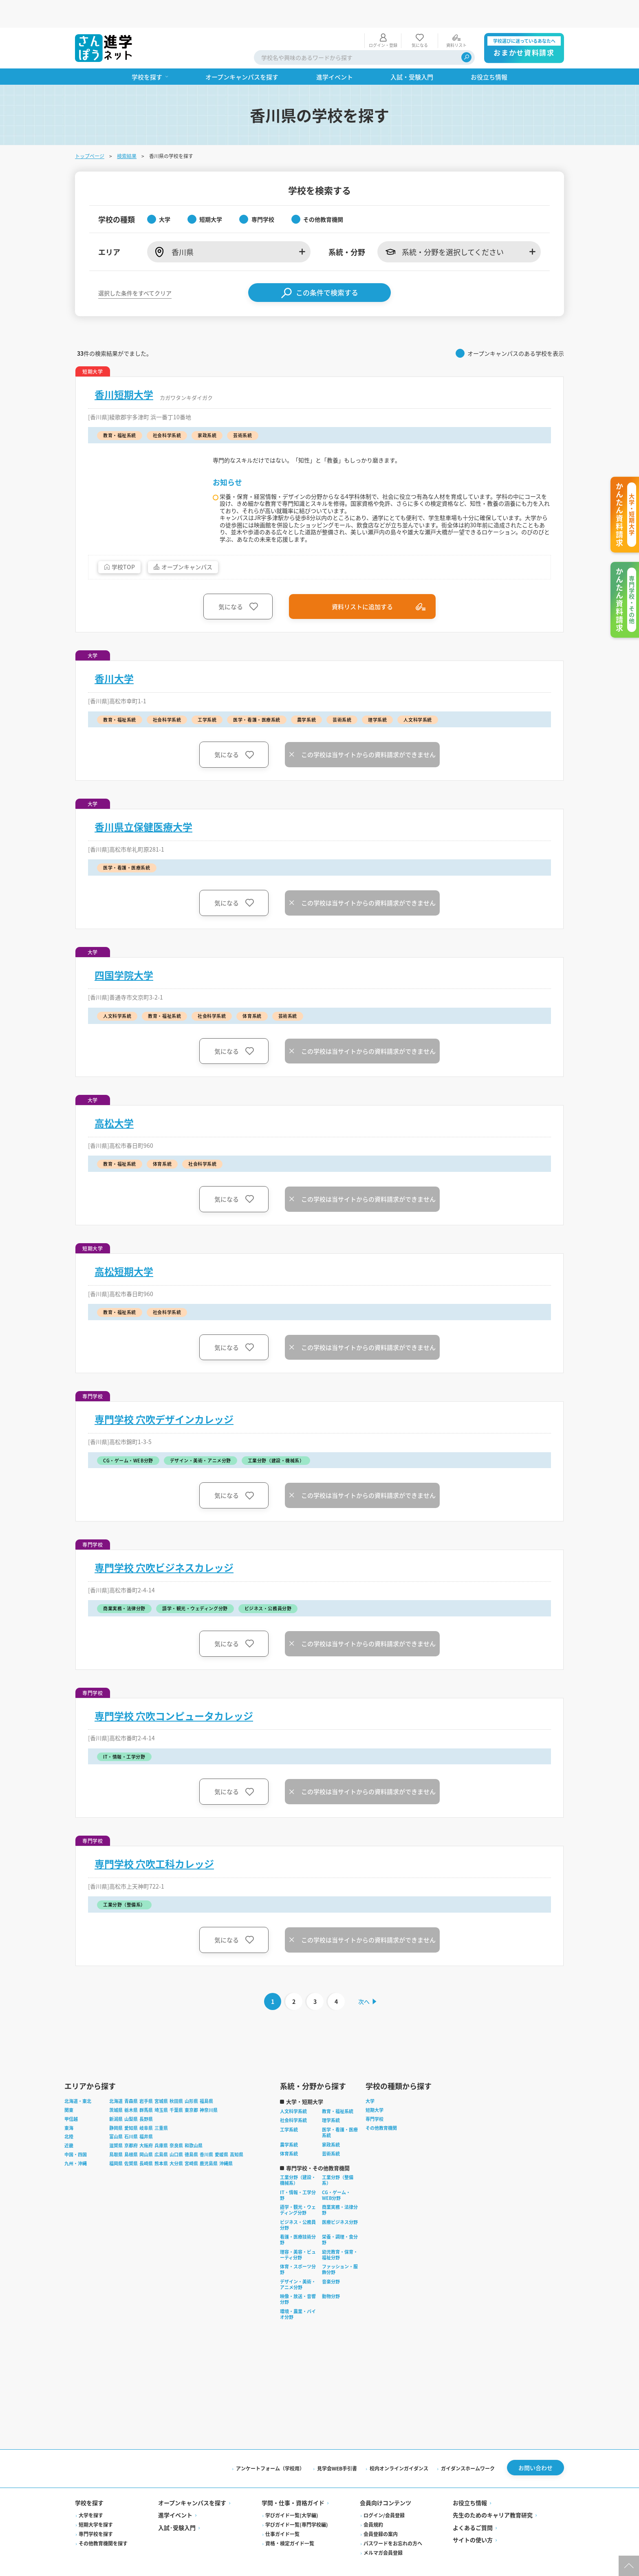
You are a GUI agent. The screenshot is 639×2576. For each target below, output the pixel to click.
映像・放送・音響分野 (298, 2283)
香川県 (206, 2138)
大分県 (176, 2147)
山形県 (191, 2085)
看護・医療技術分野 (298, 2224)
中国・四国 (75, 2138)
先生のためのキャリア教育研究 (493, 2499)
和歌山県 (194, 2129)
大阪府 (146, 2129)
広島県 (161, 2138)
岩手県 (146, 2085)
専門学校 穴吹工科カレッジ (154, 1846)
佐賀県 (131, 2147)
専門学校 (374, 2103)
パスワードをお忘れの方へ (393, 2527)
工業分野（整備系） (337, 2164)
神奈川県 (209, 2094)
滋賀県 (116, 2129)
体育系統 (289, 2138)
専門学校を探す (96, 2517)
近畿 (68, 2129)
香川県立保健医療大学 (143, 808)
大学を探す (91, 2499)
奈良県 (176, 2129)
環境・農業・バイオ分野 (298, 2298)
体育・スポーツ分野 (298, 2254)
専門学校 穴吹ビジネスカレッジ (164, 1549)
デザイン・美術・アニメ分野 (298, 2268)
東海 (68, 2112)
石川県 (131, 2121)
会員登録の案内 (381, 2517)
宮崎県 (191, 2147)
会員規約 (373, 2508)
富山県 (116, 2121)
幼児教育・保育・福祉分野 (340, 2239)
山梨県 (131, 2103)
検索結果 (127, 128)
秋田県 (176, 2085)
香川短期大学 (124, 367)
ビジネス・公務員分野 (298, 2209)
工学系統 (289, 2113)
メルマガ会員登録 (383, 2536)
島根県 (131, 2138)
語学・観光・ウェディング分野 (298, 2194)
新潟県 (116, 2103)
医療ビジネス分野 (340, 2206)
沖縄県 (226, 2147)
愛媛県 (221, 2138)
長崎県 (146, 2147)
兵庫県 (161, 2129)
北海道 (116, 2085)
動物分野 (331, 2280)
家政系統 (331, 2128)
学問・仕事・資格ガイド (293, 2487)
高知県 (236, 2138)
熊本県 (161, 2147)
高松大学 (114, 1105)
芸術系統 (331, 2138)
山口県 (176, 2138)
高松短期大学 (124, 1253)
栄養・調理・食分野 (340, 2224)
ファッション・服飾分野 (340, 2254)
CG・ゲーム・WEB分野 (336, 2179)
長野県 (146, 2103)
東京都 (191, 2094)
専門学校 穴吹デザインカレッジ (164, 1401)
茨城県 (116, 2094)
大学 (370, 2085)
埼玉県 (161, 2094)
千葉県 (176, 2094)
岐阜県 (146, 2112)
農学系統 (289, 2128)
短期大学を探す (96, 2508)
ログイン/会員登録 (384, 2499)
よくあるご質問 (473, 2512)
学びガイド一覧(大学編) (291, 2499)
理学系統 (331, 2104)
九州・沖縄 (75, 2147)
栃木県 (131, 2094)
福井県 (146, 2121)
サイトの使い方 (473, 2524)
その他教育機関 (381, 2112)
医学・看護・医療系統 (340, 2116)
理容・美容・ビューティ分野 (298, 2239)
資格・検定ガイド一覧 (289, 2527)
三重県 (161, 2112)
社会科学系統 (293, 2104)
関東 (68, 2094)
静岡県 (116, 2112)
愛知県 (131, 2112)
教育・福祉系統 (337, 2095)
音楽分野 (331, 2265)
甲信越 (71, 2103)
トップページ (89, 128)
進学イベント (175, 2499)
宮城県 (161, 2085)
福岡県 (116, 2147)
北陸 (68, 2121)
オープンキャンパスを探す (192, 2487)
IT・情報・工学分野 (298, 2179)
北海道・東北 (77, 2085)
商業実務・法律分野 (340, 2194)
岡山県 (146, 2138)
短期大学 (374, 2094)
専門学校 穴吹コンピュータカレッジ (174, 1697)
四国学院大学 (124, 957)
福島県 (206, 2085)
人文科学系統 (293, 2095)
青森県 (131, 2085)
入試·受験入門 (177, 2512)
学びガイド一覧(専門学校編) (296, 2508)
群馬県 (146, 2094)
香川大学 (114, 660)
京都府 (131, 2129)
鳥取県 (116, 2138)
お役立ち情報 (470, 2487)
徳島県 (191, 2138)
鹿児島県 (209, 2147)
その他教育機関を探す (103, 2527)
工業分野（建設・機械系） (298, 2164)
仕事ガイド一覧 (282, 2517)
